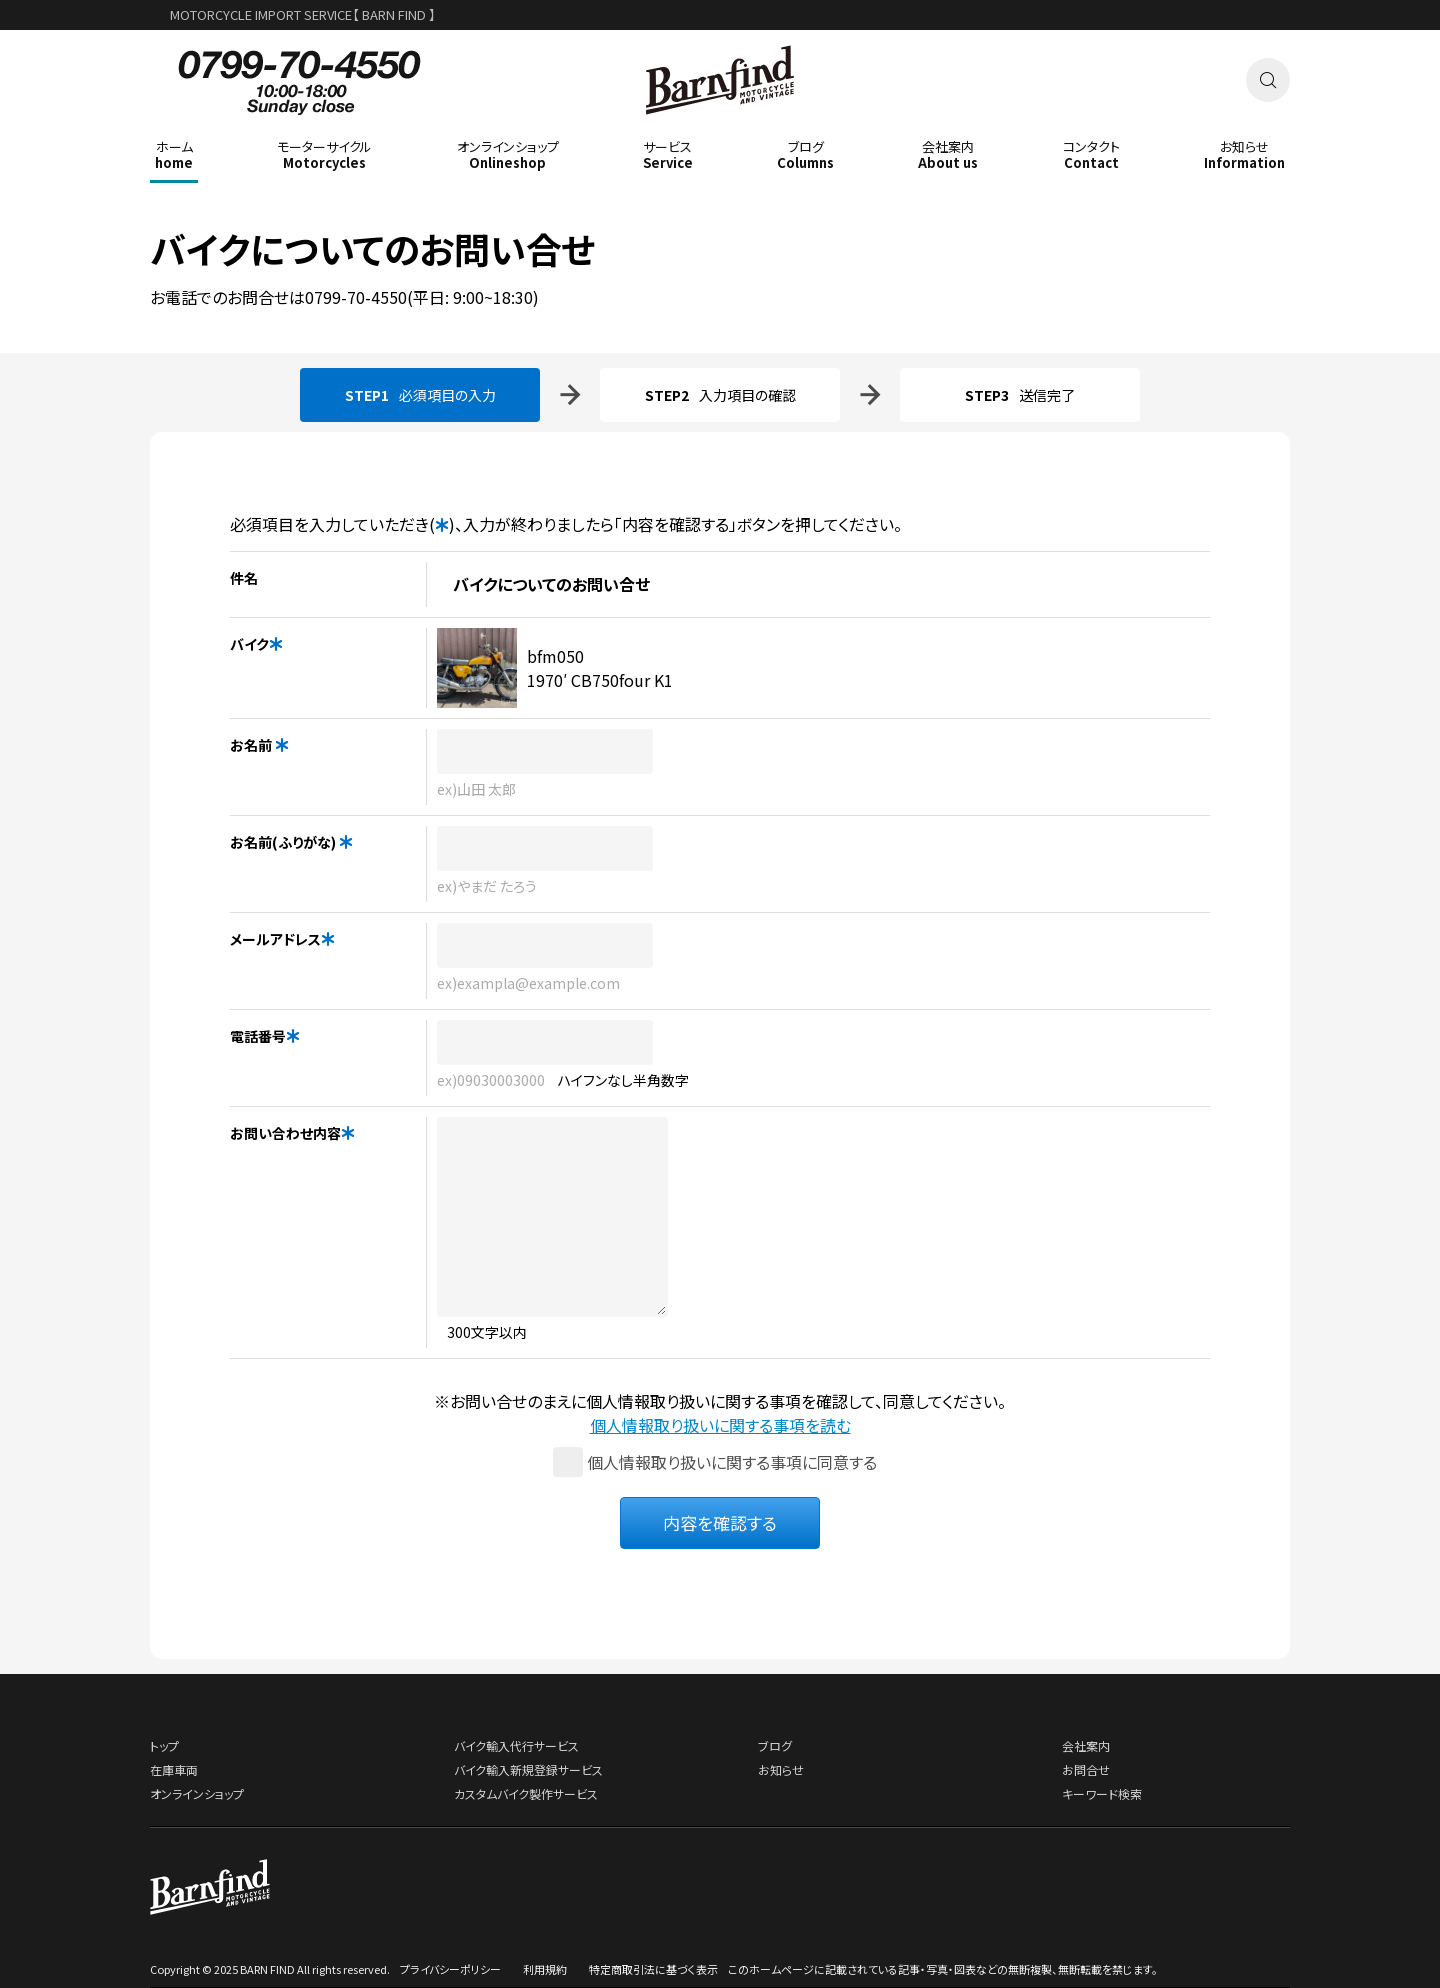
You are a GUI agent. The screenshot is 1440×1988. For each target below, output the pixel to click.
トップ (164, 1745)
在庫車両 (174, 1769)
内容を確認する (720, 1522)
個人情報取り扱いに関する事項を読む (720, 1425)
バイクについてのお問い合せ (373, 248)
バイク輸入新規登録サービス (528, 1769)
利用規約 (545, 1969)
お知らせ (781, 1769)
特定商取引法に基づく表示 (653, 1969)
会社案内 (1086, 1745)
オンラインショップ (197, 1793)
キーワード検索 (1102, 1793)
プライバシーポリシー (450, 1969)
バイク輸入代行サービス (516, 1745)
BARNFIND (720, 128)
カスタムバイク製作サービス (526, 1793)
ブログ (775, 1745)
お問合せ (1086, 1769)
